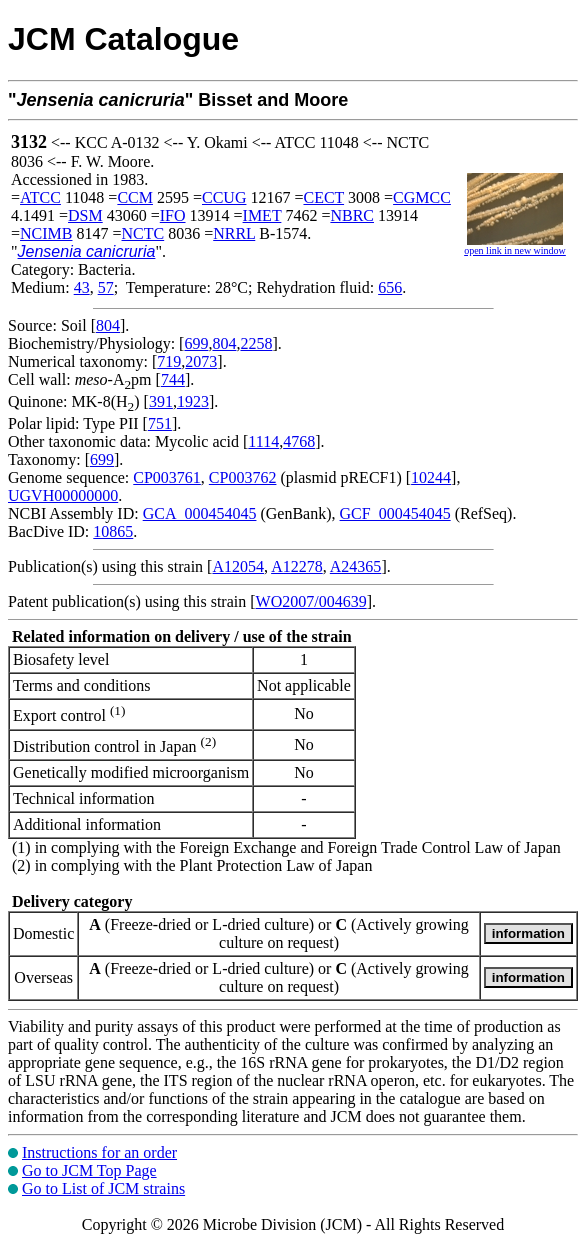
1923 (193, 401)
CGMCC (422, 197)
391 (161, 401)
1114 (263, 441)
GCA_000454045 (200, 513)
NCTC (143, 233)
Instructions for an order (99, 1152)
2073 (201, 361)
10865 (113, 531)
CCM (135, 197)
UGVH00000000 (63, 495)
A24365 (356, 566)
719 (169, 361)
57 (106, 287)
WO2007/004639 (311, 601)
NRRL (234, 233)
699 (196, 343)
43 (82, 287)
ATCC (40, 197)
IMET (262, 215)
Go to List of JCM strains (103, 1188)
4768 (299, 441)
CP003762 (243, 477)
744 (173, 379)
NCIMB (46, 233)
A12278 (297, 566)
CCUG (224, 197)
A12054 (238, 566)
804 (108, 325)
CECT (323, 197)
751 (160, 423)
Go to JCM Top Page (89, 1170)
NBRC (352, 215)
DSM (85, 215)
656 (390, 287)
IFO (173, 215)
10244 (431, 477)
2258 (256, 343)
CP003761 (167, 477)
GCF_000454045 (395, 513)
